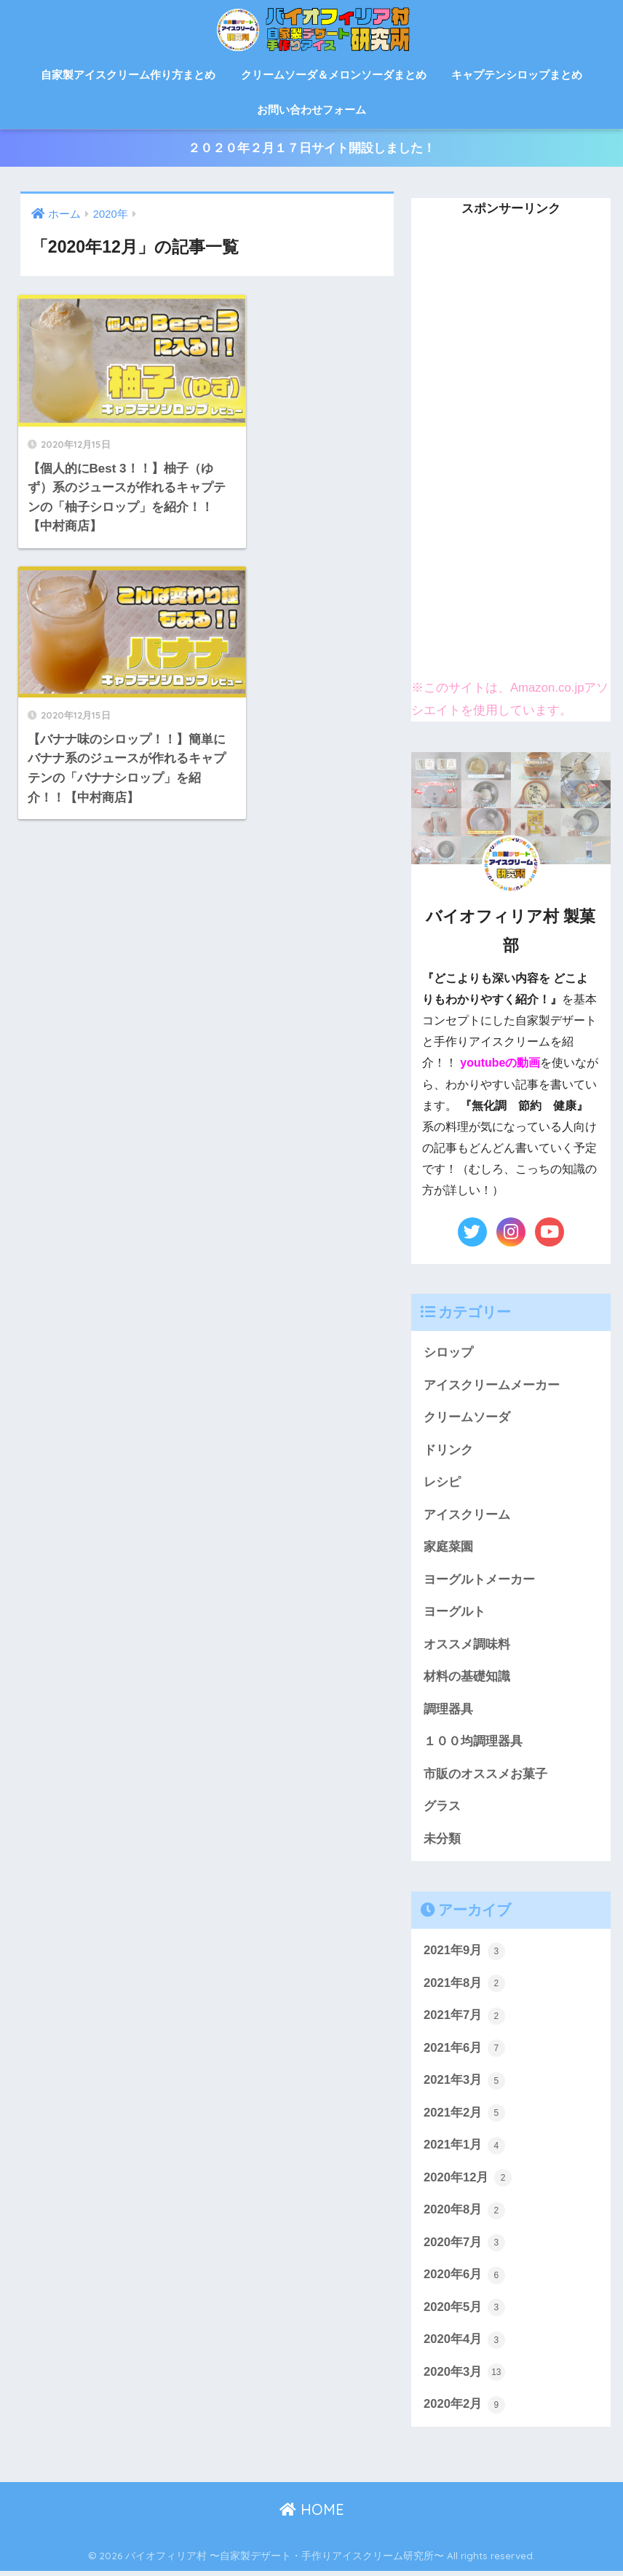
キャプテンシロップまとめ (516, 74)
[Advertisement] (511, 444)
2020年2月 (464, 2409)
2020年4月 (464, 2344)
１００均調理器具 (473, 1743)
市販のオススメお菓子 (485, 1776)
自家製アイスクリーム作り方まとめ (128, 74)
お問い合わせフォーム (311, 109)
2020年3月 (464, 2376)
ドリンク (448, 1451)
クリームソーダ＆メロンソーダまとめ (333, 74)
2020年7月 (464, 2246)
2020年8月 (464, 2214)
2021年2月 (464, 2116)
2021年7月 (464, 2019)
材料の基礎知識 (467, 1679)
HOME (311, 2514)
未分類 (442, 1841)
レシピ (442, 1483)
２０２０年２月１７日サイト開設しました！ (311, 148)
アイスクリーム (467, 1515)
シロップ (448, 1353)
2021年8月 (464, 1986)
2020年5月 (464, 2311)
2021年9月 (464, 1953)
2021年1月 (464, 2148)
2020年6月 (464, 2279)
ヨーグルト (454, 1613)
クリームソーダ (467, 1418)
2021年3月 (464, 2084)
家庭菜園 (448, 1548)
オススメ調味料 (467, 1646)
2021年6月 (464, 2051)
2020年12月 (468, 2181)
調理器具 (448, 1711)
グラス (442, 1808)
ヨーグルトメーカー (479, 1580)
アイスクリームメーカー (492, 1385)
